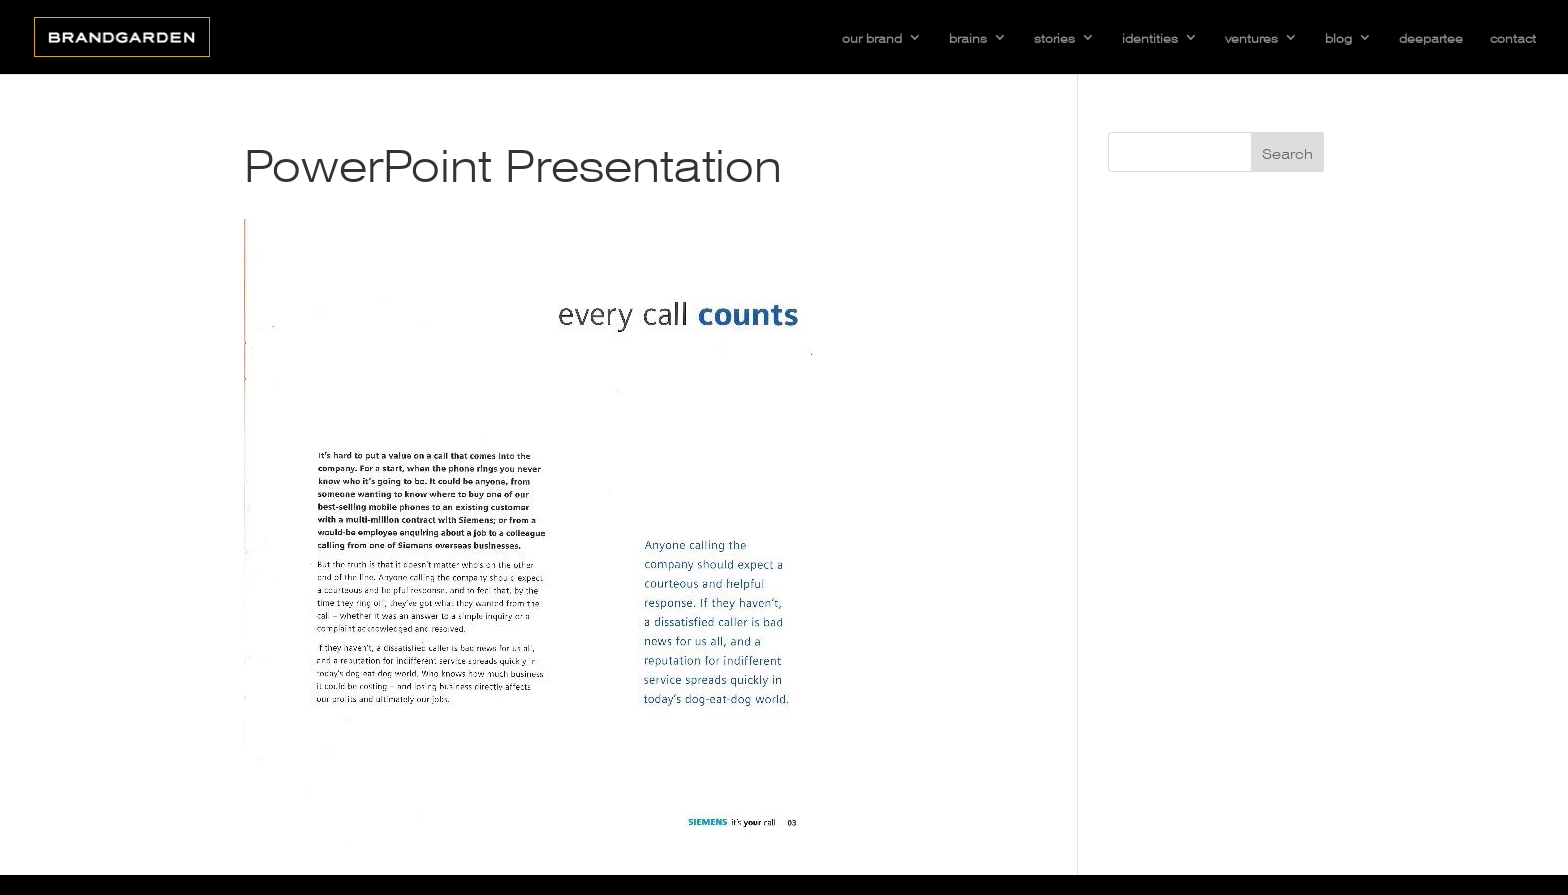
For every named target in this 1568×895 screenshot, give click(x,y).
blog (1338, 37)
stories (1054, 37)
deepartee (1431, 37)
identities (1150, 37)
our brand (872, 37)
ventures (1251, 37)
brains (968, 37)
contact (1513, 37)
